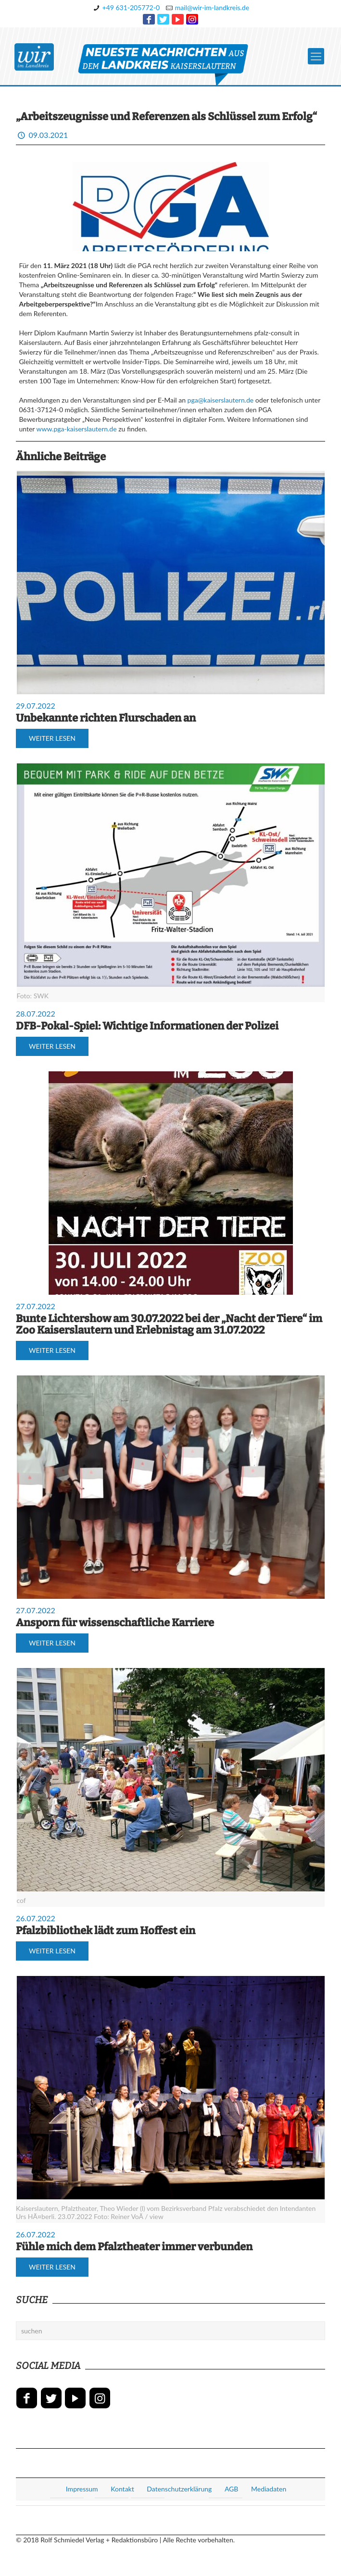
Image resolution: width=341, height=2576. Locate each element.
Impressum (82, 2489)
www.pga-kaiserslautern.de (76, 429)
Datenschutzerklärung (179, 2489)
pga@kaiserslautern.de (221, 400)
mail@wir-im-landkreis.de (212, 7)
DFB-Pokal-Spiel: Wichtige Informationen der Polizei (147, 1025)
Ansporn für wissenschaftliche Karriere (115, 1622)
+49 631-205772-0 (131, 7)
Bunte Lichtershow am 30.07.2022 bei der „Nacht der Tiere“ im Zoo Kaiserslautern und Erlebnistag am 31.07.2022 (169, 1324)
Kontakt (122, 2489)
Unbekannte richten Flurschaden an (106, 717)
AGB (232, 2489)
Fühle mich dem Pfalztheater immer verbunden (134, 2246)
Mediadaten (268, 2489)
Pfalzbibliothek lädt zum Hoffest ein (105, 1930)
